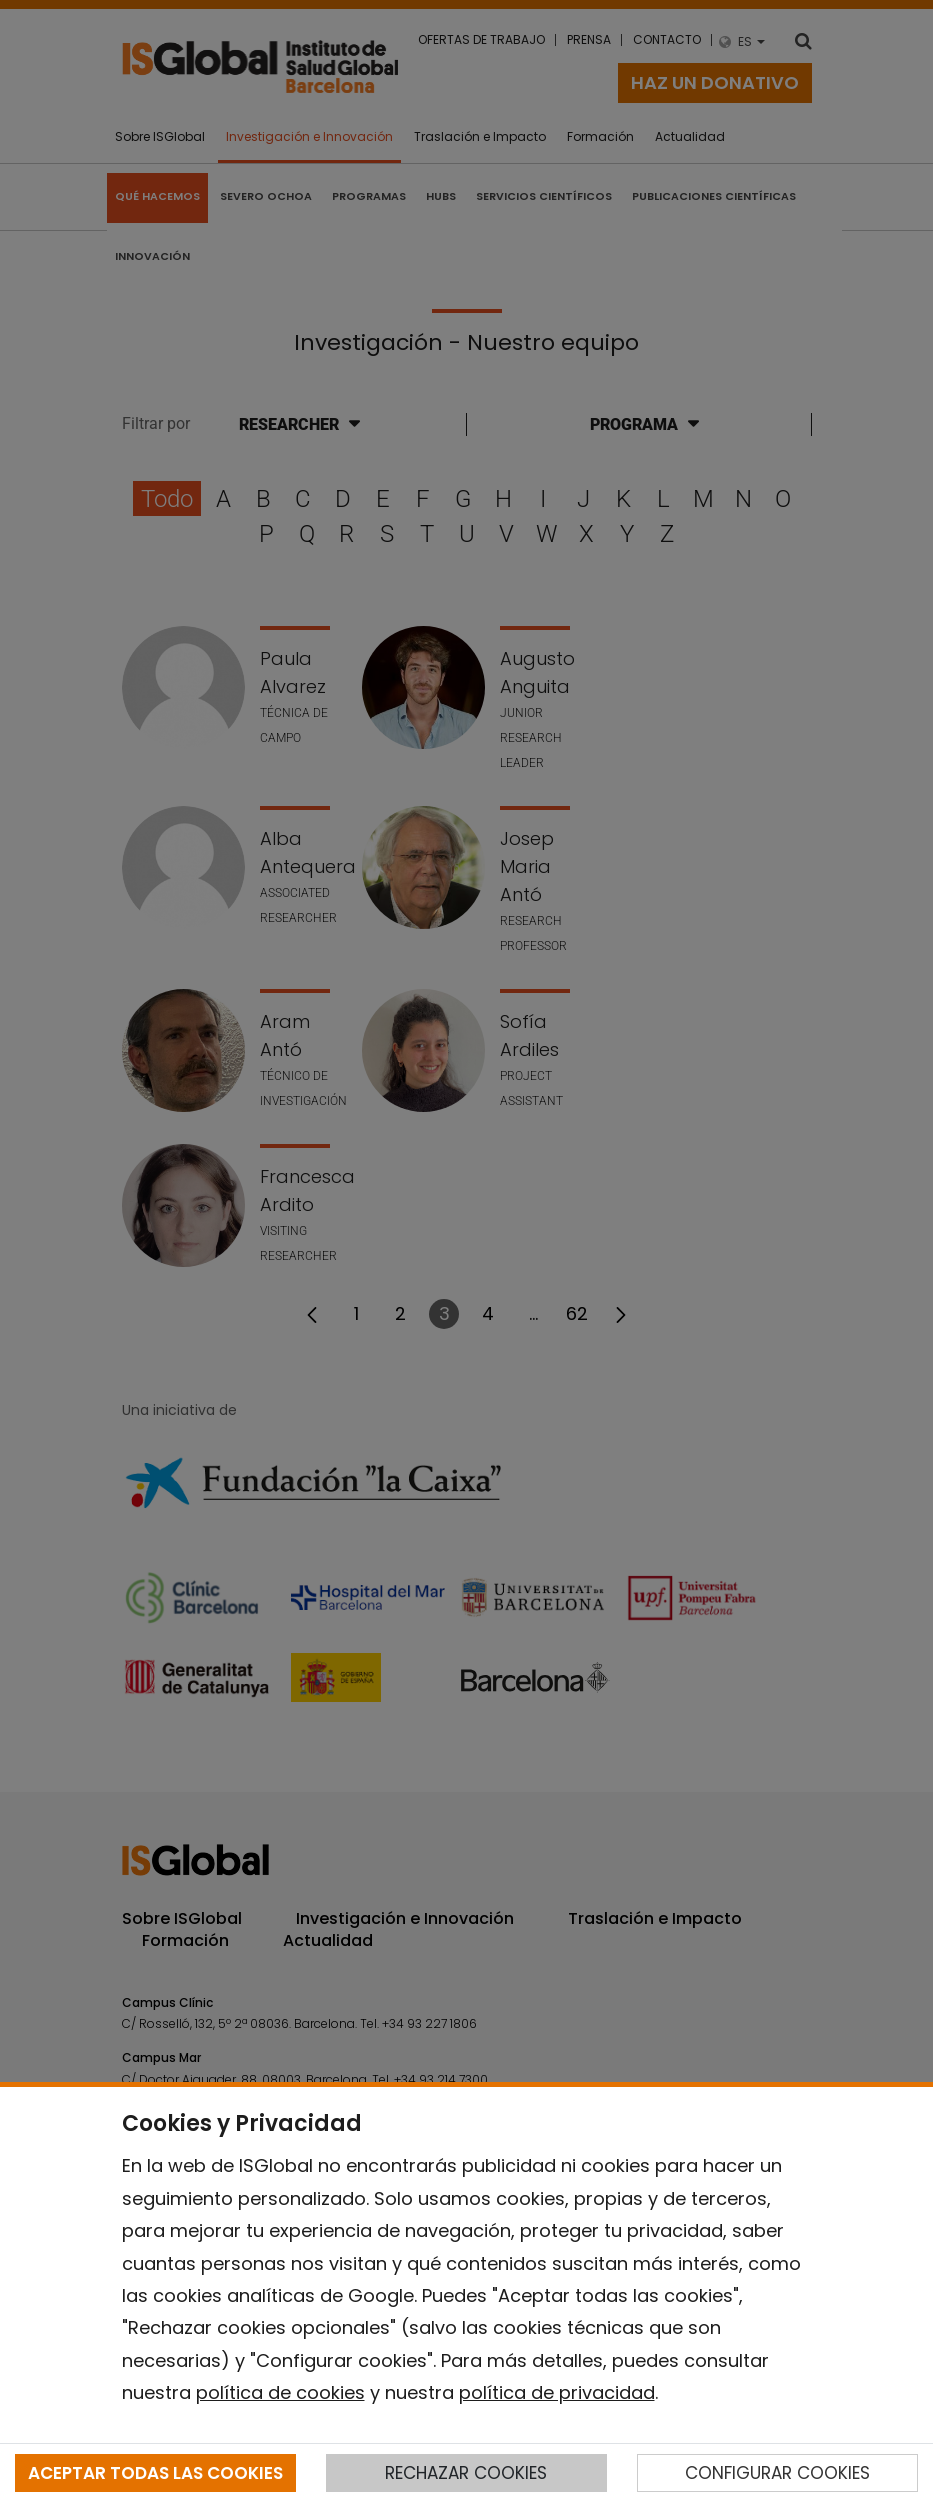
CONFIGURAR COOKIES (777, 2473)
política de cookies (280, 2392)
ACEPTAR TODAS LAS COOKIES (155, 2473)
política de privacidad (557, 2392)
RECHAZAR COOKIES (466, 2473)
